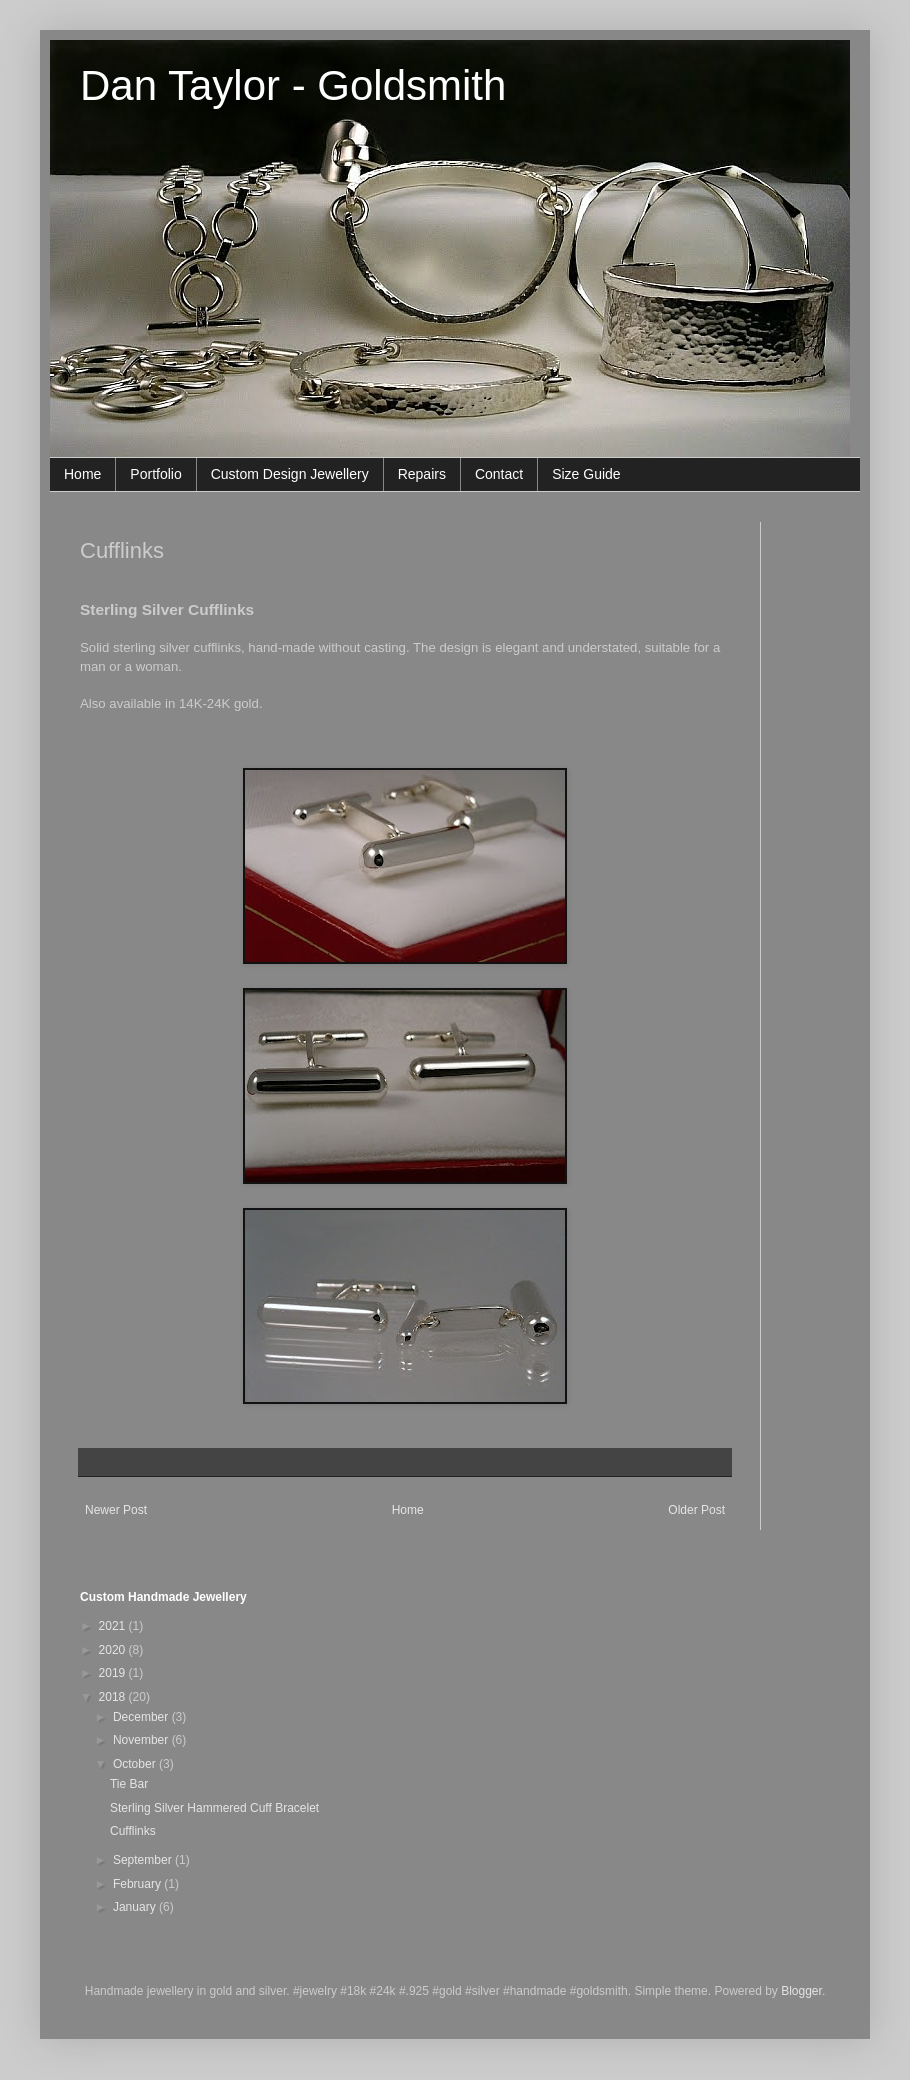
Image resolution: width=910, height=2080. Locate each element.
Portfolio (155, 474)
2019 (114, 1673)
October (136, 1764)
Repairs (422, 474)
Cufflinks (133, 1831)
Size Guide (586, 474)
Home (82, 474)
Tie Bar (129, 1784)
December (142, 1717)
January (136, 1907)
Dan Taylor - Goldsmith (293, 85)
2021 (114, 1626)
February (138, 1884)
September (144, 1860)
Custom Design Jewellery (290, 474)
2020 (114, 1650)
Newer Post (116, 1510)
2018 (114, 1697)
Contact (499, 474)
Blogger (801, 1991)
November (142, 1740)
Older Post (696, 1510)
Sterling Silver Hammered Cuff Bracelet (214, 1808)
